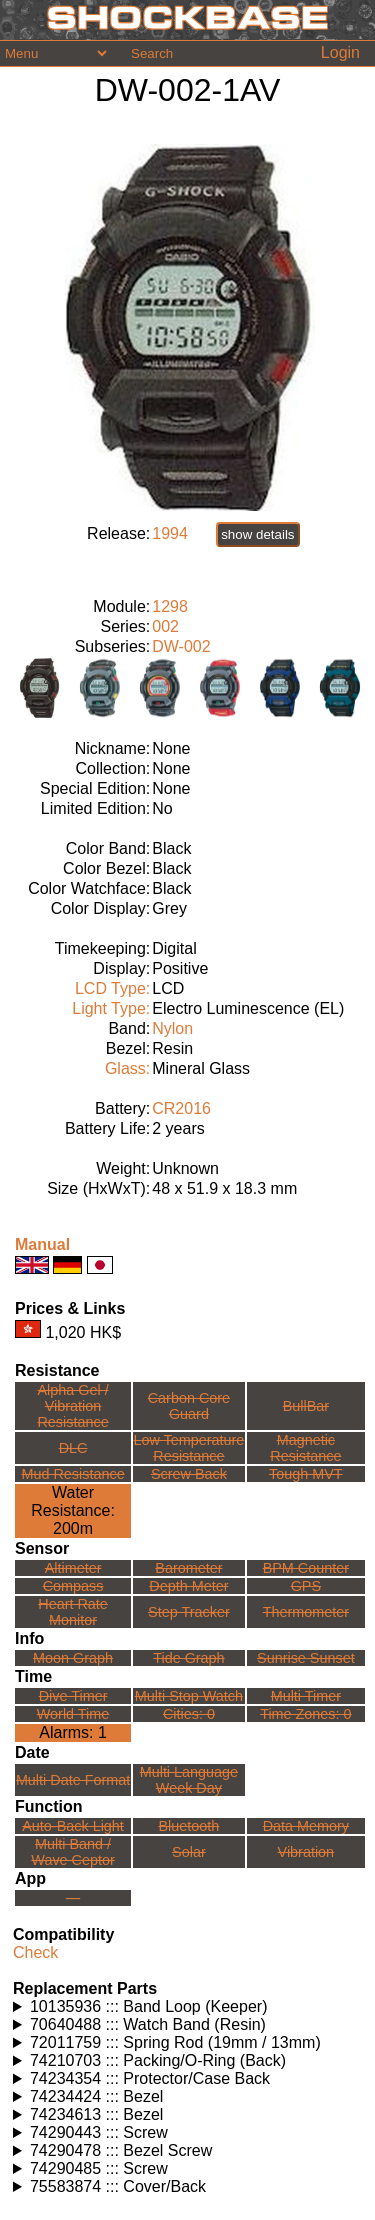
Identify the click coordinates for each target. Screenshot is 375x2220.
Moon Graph (73, 1658)
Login (340, 52)
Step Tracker (189, 1612)
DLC (73, 1448)
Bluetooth (189, 1826)
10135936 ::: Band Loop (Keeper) (149, 2006)
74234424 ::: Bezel (96, 2096)
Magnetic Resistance (305, 1448)
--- (73, 1898)
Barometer (188, 1568)
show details (257, 534)
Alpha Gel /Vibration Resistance (72, 1406)
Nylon (172, 1028)
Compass (73, 1586)
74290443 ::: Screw (99, 2132)
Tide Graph (188, 1658)
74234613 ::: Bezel (96, 2114)
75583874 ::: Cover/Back (118, 2186)
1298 (170, 606)
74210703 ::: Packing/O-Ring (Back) (158, 2060)
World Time (73, 1714)
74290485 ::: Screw (99, 2168)
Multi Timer (306, 1696)
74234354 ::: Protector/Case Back (150, 2078)
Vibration (306, 1852)
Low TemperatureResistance (188, 1448)
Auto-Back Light (73, 1826)
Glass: (127, 1068)
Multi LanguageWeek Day (189, 1780)
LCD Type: (112, 988)
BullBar (306, 1406)
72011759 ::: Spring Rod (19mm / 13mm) (175, 2042)
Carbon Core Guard (189, 1406)
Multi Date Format (73, 1780)
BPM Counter (306, 1568)
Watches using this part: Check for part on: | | (190, 2007)
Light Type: (111, 1008)
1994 (170, 533)
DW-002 (181, 646)
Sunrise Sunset (306, 1658)
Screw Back (189, 1474)
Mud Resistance (72, 1474)
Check (35, 1952)
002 (165, 626)
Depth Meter (188, 1586)
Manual (42, 1244)
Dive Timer (73, 1696)
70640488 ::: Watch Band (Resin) (148, 2024)
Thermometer (306, 1612)
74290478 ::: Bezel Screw (121, 2150)
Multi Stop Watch (189, 1696)
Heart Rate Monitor (73, 1612)
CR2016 (181, 1108)
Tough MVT (306, 1474)
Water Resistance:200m (73, 1510)
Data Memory (306, 1826)
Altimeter (73, 1568)
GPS (306, 1586)
